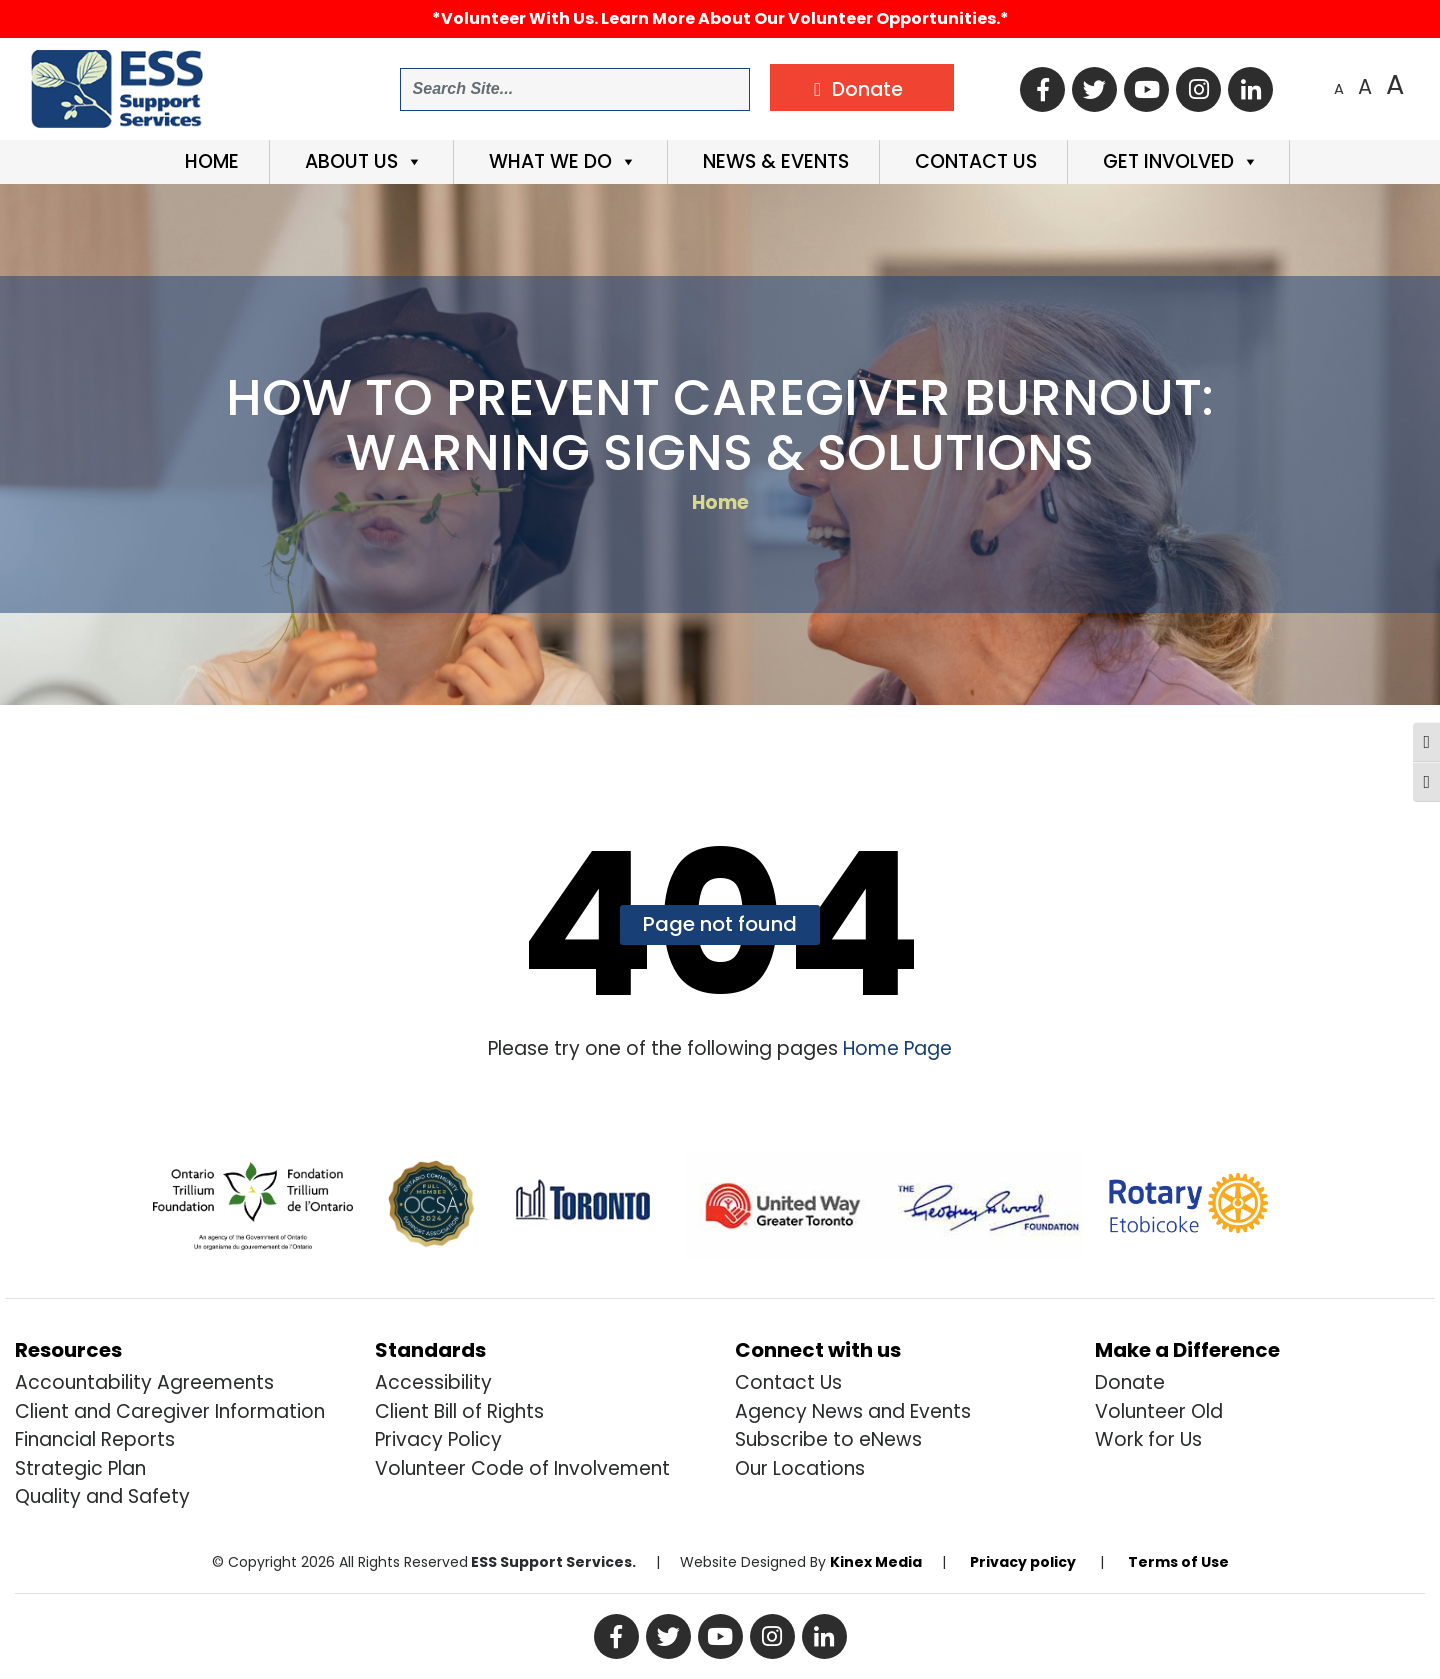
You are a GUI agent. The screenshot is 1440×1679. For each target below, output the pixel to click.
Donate (1130, 1382)
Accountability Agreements (144, 1382)
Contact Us (973, 161)
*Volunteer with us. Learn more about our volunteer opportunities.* (720, 18)
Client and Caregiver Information (170, 1411)
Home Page (895, 1048)
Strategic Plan (80, 1468)
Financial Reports (95, 1439)
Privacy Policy (438, 1439)
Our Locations (800, 1468)
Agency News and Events (853, 1411)
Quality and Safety (102, 1496)
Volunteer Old (1159, 1411)
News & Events (773, 161)
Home (209, 161)
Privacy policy (1023, 1562)
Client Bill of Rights (459, 1411)
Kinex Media (876, 1562)
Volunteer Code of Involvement (522, 1468)
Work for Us (1148, 1439)
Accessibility (433, 1382)
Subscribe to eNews (828, 1439)
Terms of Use (1178, 1562)
